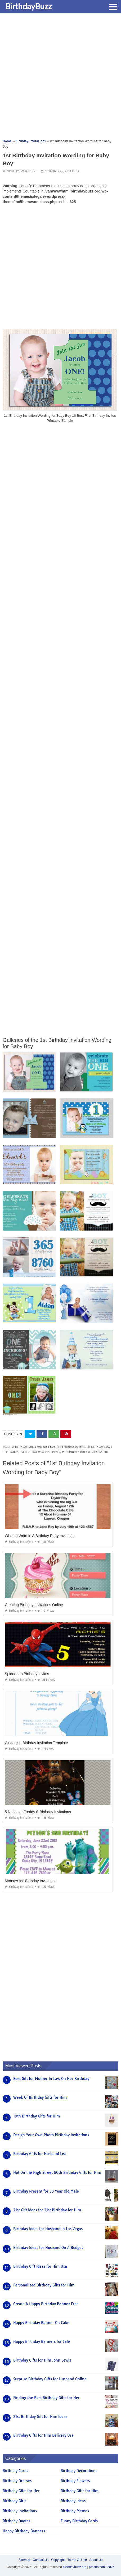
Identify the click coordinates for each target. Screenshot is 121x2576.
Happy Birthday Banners (24, 2531)
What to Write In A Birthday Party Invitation (40, 1536)
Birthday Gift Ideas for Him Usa (40, 2266)
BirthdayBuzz (28, 6)
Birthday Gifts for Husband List (39, 2153)
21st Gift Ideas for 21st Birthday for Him (47, 2210)
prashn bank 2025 (101, 2567)
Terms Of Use (77, 2560)
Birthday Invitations (20, 171)
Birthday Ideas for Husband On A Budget (48, 2247)
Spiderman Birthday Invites (27, 1674)
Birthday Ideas (73, 2501)
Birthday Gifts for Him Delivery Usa (43, 2435)
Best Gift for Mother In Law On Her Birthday (51, 2078)
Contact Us (40, 2560)
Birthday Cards (15, 2470)
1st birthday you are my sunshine (85, 1452)
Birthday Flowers (75, 2480)
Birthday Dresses (17, 2480)
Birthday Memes (75, 2511)
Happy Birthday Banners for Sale (41, 2341)
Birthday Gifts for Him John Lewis (42, 2360)
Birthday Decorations (79, 2470)
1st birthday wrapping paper (40, 1452)
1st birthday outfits (71, 1447)
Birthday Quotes (16, 2521)
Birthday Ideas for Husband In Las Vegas (48, 2228)
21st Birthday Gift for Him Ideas (40, 2416)
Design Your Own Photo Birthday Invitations (51, 2135)
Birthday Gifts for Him (79, 2490)
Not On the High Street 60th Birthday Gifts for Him (57, 2172)
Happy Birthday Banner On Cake (41, 2322)
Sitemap (24, 2560)
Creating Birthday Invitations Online (34, 1605)
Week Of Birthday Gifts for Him (40, 2097)
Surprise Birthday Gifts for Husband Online (50, 2379)
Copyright (58, 2560)
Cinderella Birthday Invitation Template (36, 1743)
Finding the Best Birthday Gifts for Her (46, 2397)
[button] (113, 6)
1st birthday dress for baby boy (33, 1447)
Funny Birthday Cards (79, 2521)
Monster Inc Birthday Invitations (30, 1881)
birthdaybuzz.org (74, 2567)
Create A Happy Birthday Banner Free (46, 2304)
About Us (95, 2560)
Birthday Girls (14, 2501)
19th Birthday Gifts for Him (36, 2116)
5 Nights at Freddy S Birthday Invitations (38, 1812)
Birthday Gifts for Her (21, 2490)
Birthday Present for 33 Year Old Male (46, 2191)
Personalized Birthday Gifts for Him (43, 2285)
